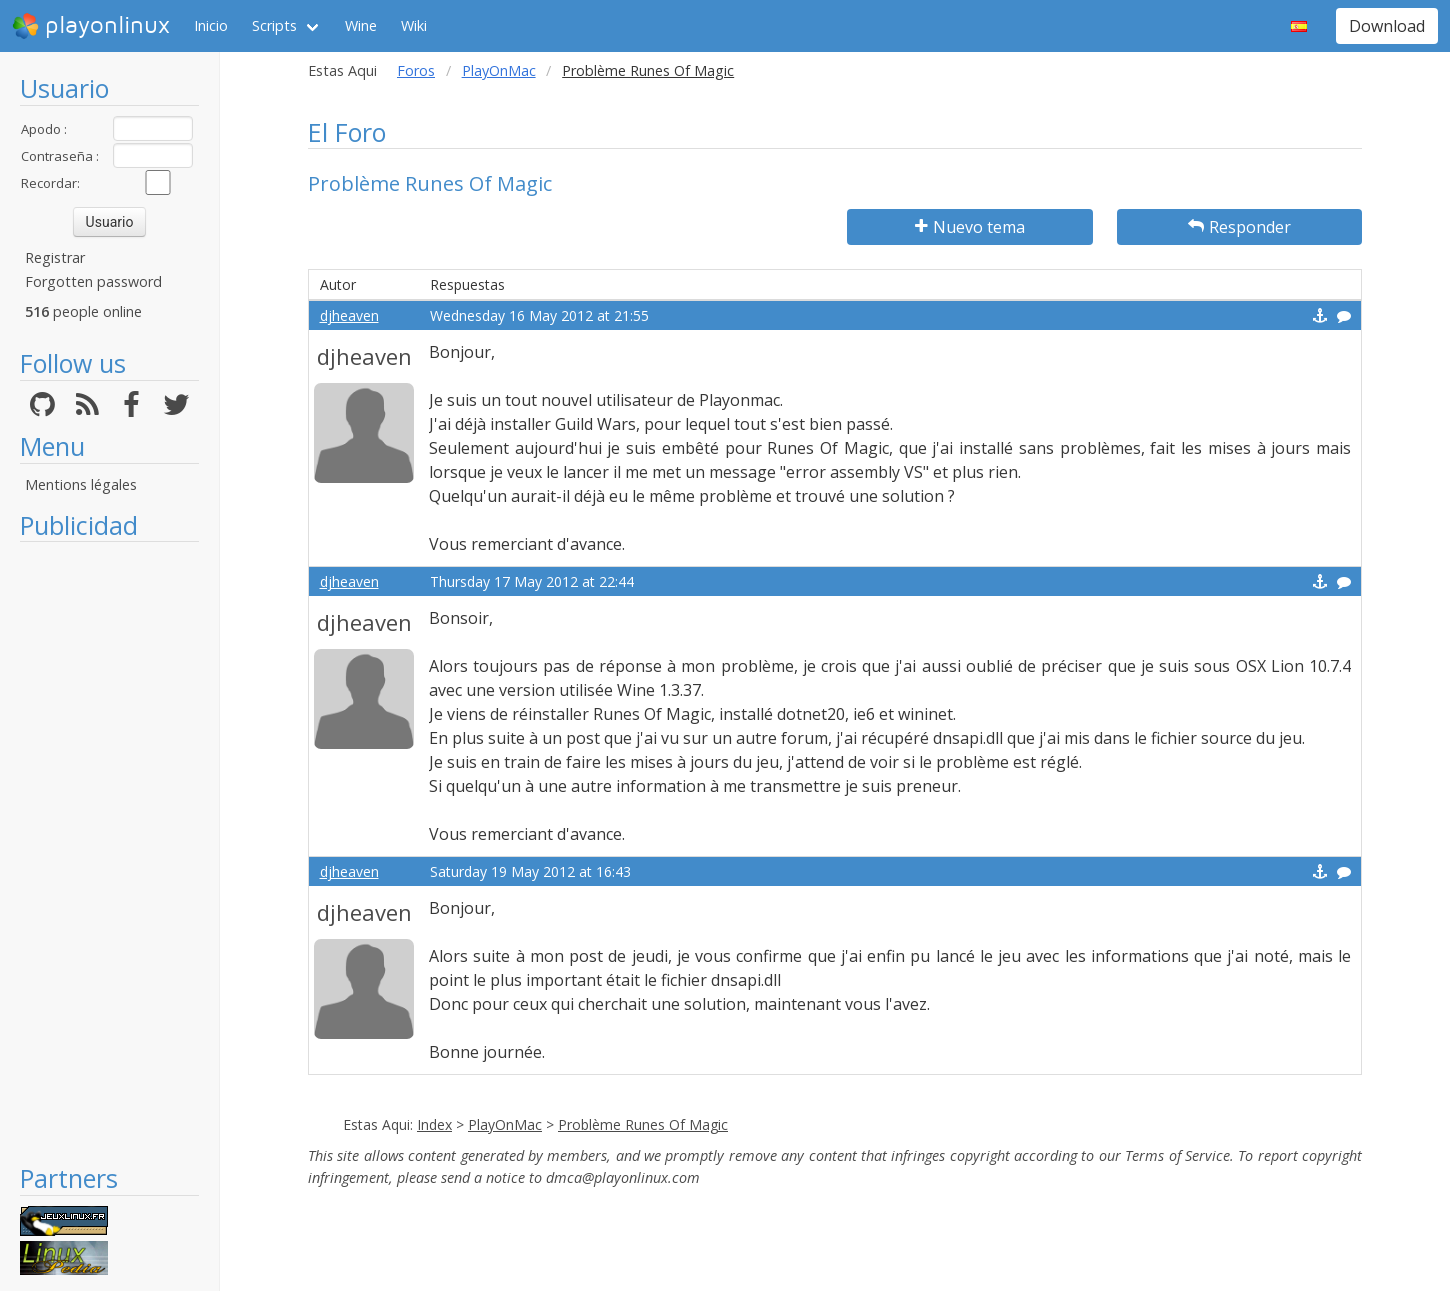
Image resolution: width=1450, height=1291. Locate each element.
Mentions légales (81, 484)
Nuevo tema (970, 227)
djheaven (349, 315)
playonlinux (91, 26)
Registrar (55, 257)
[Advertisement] (109, 852)
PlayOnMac (499, 70)
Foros (416, 70)
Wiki (414, 25)
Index (434, 1124)
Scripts (274, 25)
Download (1387, 26)
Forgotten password (93, 281)
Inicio (211, 25)
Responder (1239, 227)
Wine (361, 25)
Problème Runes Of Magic (643, 1124)
